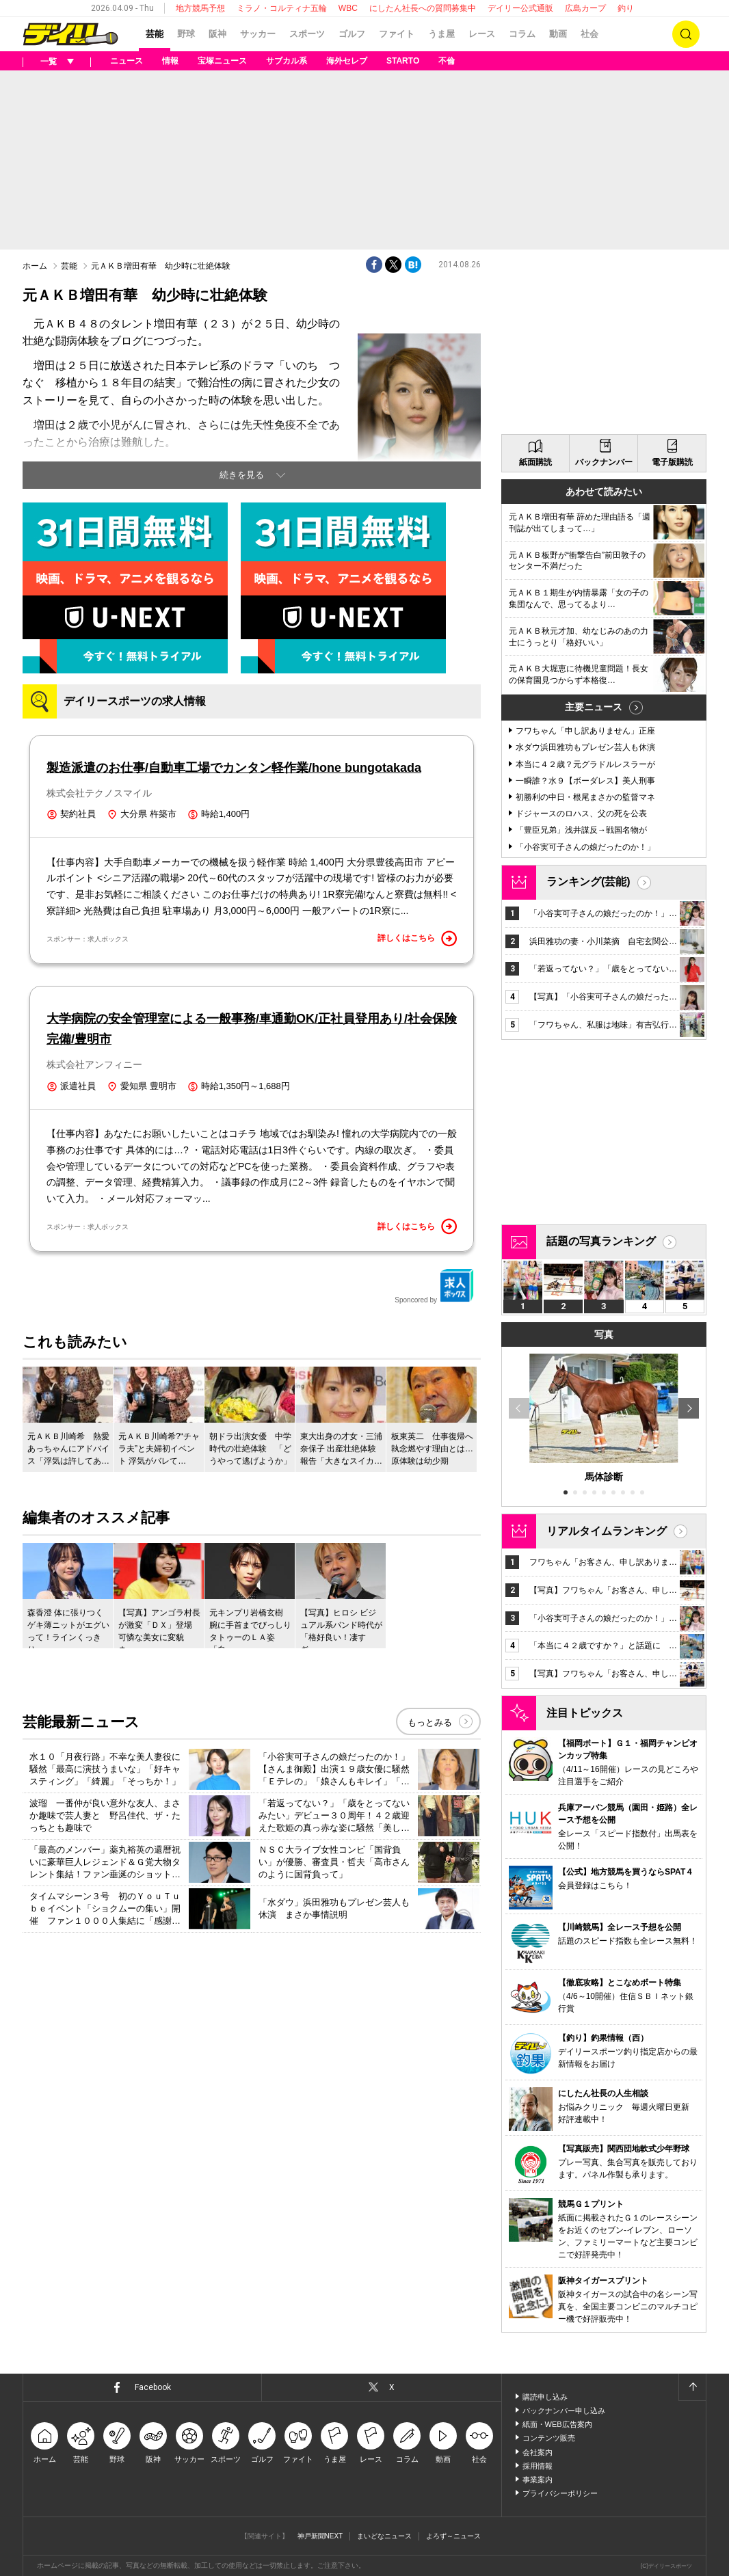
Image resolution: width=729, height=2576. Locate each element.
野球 (186, 34)
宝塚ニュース (222, 61)
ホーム (35, 266)
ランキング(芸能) (588, 881)
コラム (522, 34)
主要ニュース (593, 706)
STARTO (402, 61)
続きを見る (242, 475)
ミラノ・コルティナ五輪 (282, 8)
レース (481, 34)
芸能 (154, 34)
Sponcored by (434, 1286)
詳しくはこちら (417, 938)
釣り (626, 8)
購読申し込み (545, 2397)
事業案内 (537, 2480)
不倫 (446, 61)
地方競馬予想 (200, 8)
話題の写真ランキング (601, 1241)
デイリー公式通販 (520, 8)
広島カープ (585, 8)
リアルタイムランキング (606, 1531)
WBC (348, 8)
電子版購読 (672, 462)
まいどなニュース (384, 2536)
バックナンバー (604, 462)
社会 (589, 34)
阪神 (217, 34)
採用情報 (537, 2466)
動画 (558, 34)
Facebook (153, 2387)
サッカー (258, 34)
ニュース (126, 61)
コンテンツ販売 (548, 2438)
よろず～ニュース (453, 2536)
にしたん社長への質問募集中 (422, 8)
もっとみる (430, 1722)
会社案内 (537, 2452)
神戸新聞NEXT (320, 2536)
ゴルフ (352, 34)
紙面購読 (535, 462)
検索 (686, 34)
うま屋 (441, 34)
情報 (170, 61)
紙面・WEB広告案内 (557, 2424)
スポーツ (307, 34)
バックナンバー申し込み (563, 2410)
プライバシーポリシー (560, 2493)
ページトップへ (692, 2387)
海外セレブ (346, 61)
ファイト (396, 34)
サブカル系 (286, 61)
